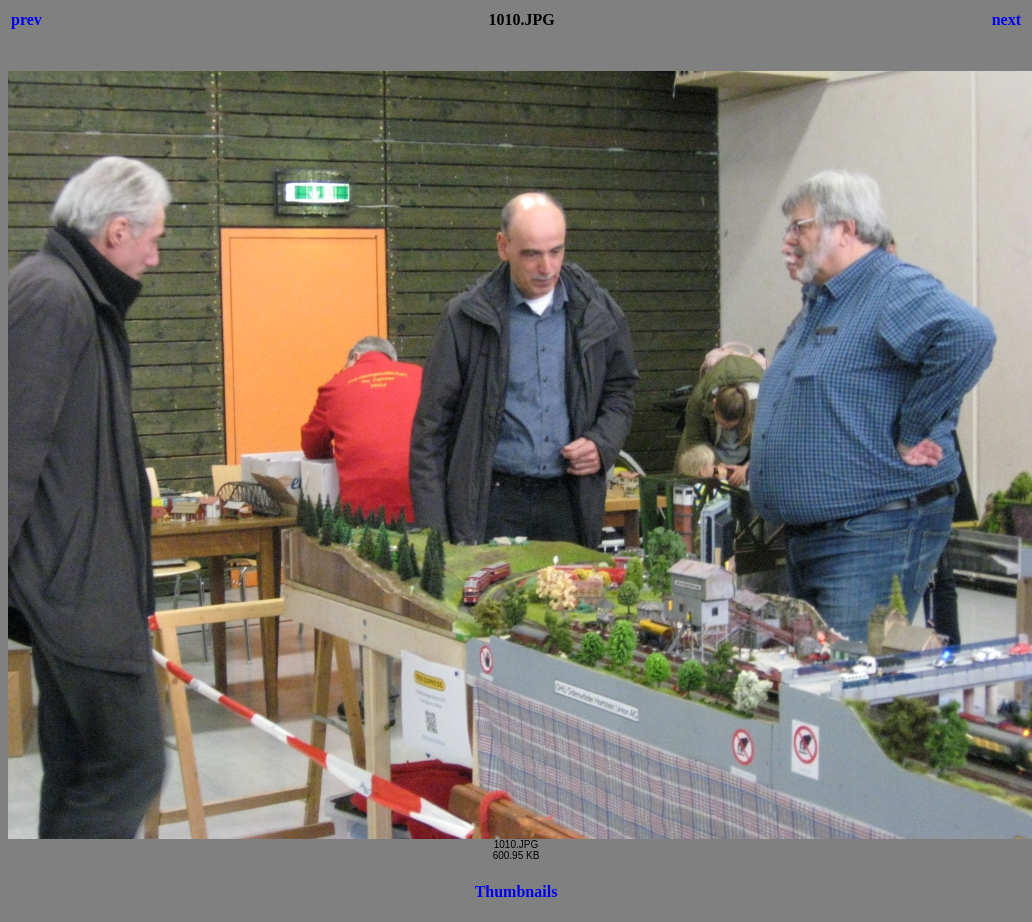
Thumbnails (516, 891)
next (1006, 19)
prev (26, 19)
